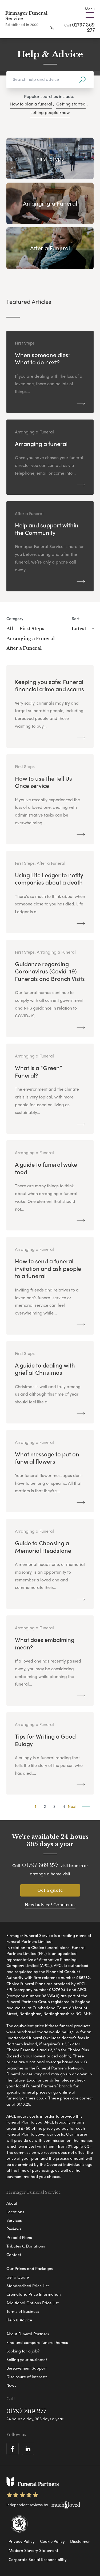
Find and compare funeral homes (37, 2342)
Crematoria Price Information (33, 2294)
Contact (13, 2254)
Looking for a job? (22, 2351)
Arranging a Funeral (30, 638)
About (11, 2203)
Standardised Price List (27, 2285)
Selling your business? (26, 2359)
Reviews (13, 2229)
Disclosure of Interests (26, 2376)
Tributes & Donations (25, 2246)
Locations (15, 2212)
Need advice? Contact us (50, 1904)
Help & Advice (19, 2320)
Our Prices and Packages (29, 2268)
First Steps (31, 628)
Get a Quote (17, 2277)
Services (14, 2220)
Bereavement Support (26, 2368)
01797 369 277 (40, 1865)
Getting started (71, 104)
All (9, 628)
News (11, 2385)
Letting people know (50, 112)
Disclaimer (80, 2541)
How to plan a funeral (31, 104)
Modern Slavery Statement (33, 2550)
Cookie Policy (52, 2541)
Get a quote (50, 1890)
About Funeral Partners (27, 2334)
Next (79, 1806)
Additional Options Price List (32, 2303)
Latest (83, 628)
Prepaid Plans (19, 2237)
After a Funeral (24, 648)
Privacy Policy (22, 2541)
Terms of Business (22, 2311)
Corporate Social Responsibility (38, 2559)
